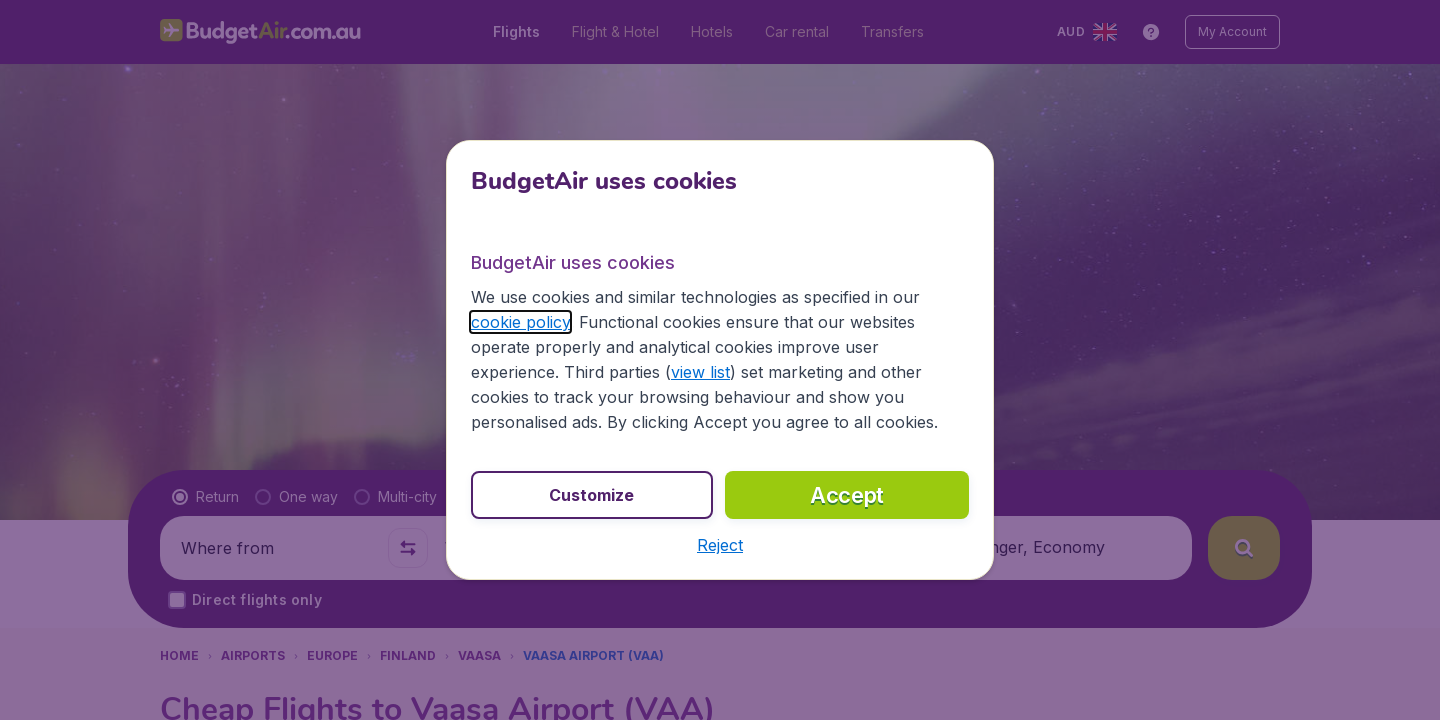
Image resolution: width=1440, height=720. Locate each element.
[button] (720, 545)
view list (700, 372)
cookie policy (520, 322)
